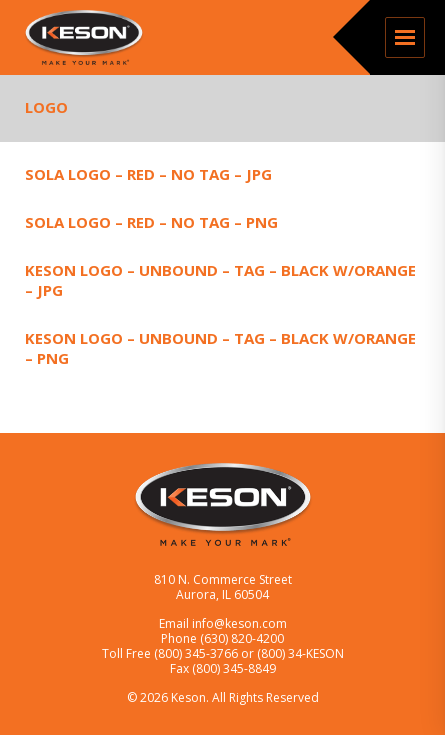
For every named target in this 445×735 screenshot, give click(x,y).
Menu (405, 37)
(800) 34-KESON (300, 653)
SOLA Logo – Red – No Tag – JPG (148, 174)
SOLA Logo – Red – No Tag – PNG (151, 222)
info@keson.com (239, 623)
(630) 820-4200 (242, 638)
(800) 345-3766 (197, 653)
